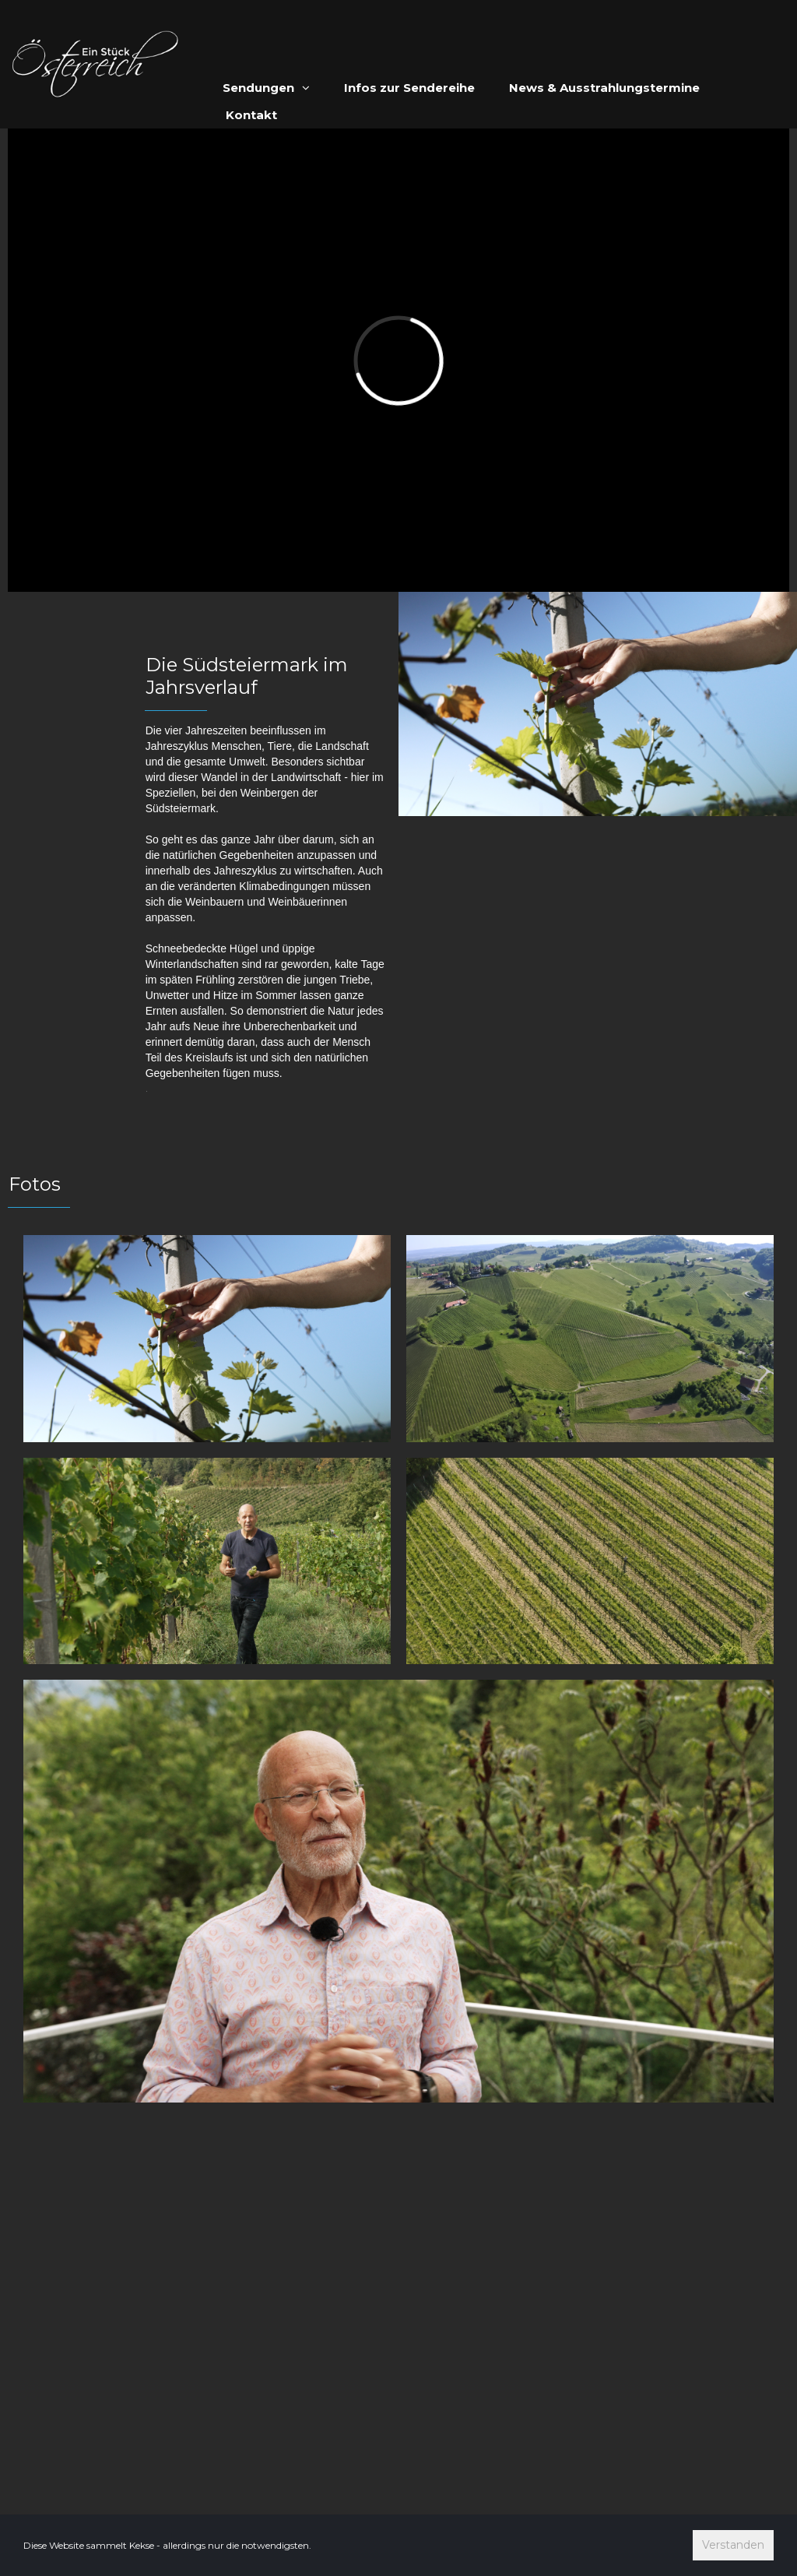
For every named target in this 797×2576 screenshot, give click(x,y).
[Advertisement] (398, 2329)
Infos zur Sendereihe (409, 87)
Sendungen (266, 87)
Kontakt (251, 114)
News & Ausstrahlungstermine (604, 87)
